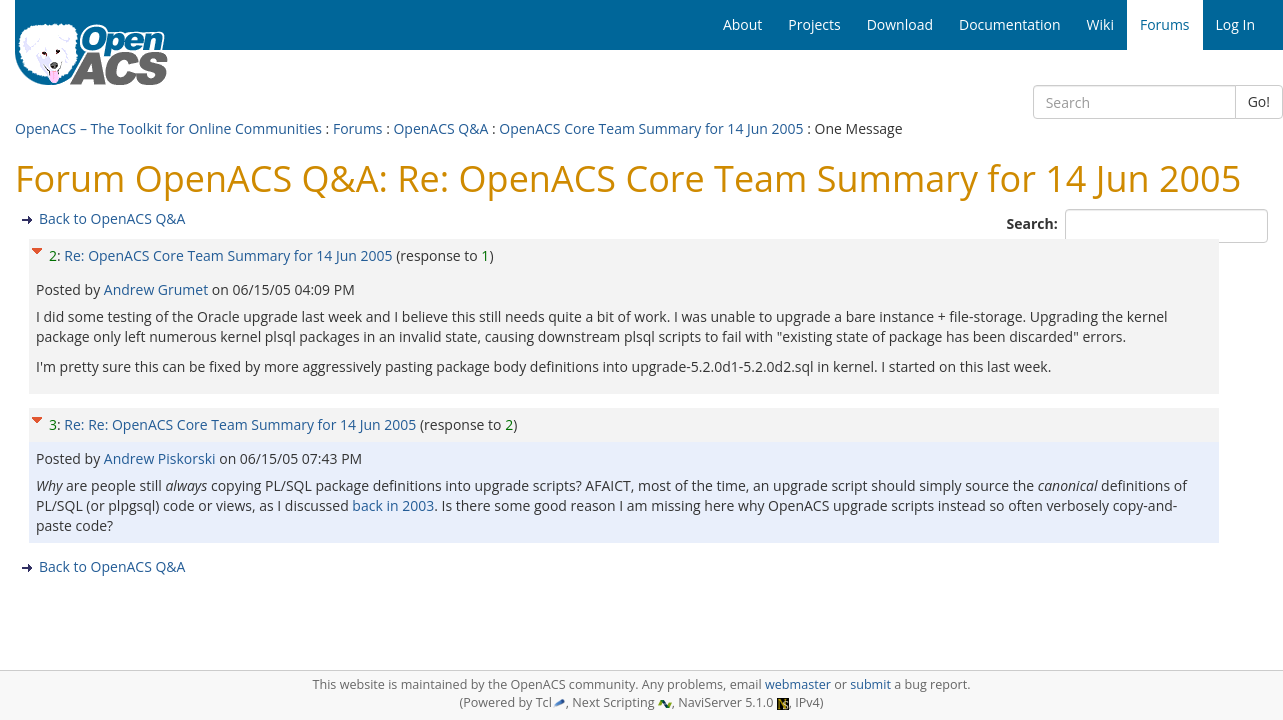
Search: (1034, 223)
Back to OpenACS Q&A (112, 218)
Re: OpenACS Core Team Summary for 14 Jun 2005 (228, 255)
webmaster (798, 684)
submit (870, 684)
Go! (1259, 101)
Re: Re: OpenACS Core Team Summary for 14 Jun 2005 (240, 424)
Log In (1235, 24)
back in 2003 (393, 505)
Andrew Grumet (158, 289)
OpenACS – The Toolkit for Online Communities (168, 128)
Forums (358, 128)
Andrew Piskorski (161, 458)
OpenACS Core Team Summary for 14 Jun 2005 (651, 128)
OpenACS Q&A (440, 128)
